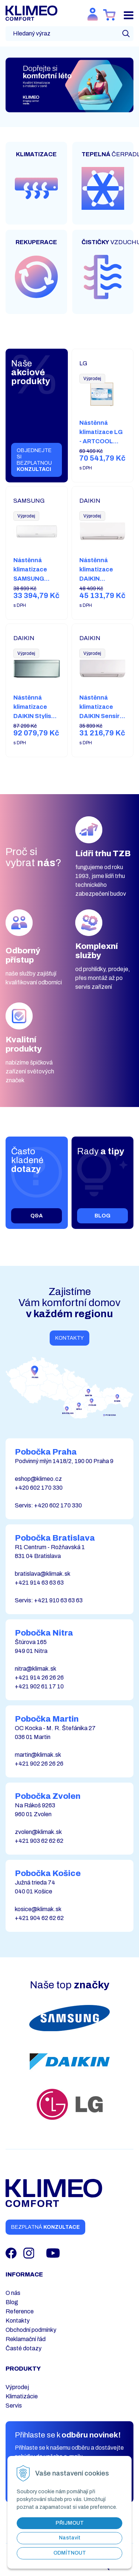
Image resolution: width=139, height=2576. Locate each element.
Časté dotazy (24, 2348)
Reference (20, 2311)
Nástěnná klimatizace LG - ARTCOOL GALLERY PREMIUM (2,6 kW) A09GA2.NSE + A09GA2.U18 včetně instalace (101, 464)
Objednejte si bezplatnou (34, 460)
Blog (12, 2302)
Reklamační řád (26, 2339)
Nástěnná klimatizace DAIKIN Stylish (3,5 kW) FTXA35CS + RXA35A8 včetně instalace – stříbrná (34, 734)
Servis (14, 2405)
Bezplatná (45, 2227)
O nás (13, 2293)
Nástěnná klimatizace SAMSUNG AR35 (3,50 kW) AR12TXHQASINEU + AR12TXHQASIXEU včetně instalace (41, 597)
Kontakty (69, 1338)
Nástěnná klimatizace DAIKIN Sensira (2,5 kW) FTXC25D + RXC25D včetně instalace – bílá (102, 725)
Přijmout (70, 2523)
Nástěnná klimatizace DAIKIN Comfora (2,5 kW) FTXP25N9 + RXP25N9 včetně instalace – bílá (101, 592)
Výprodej (17, 2387)
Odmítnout (69, 2553)
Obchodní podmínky (31, 2330)
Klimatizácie (22, 2396)
